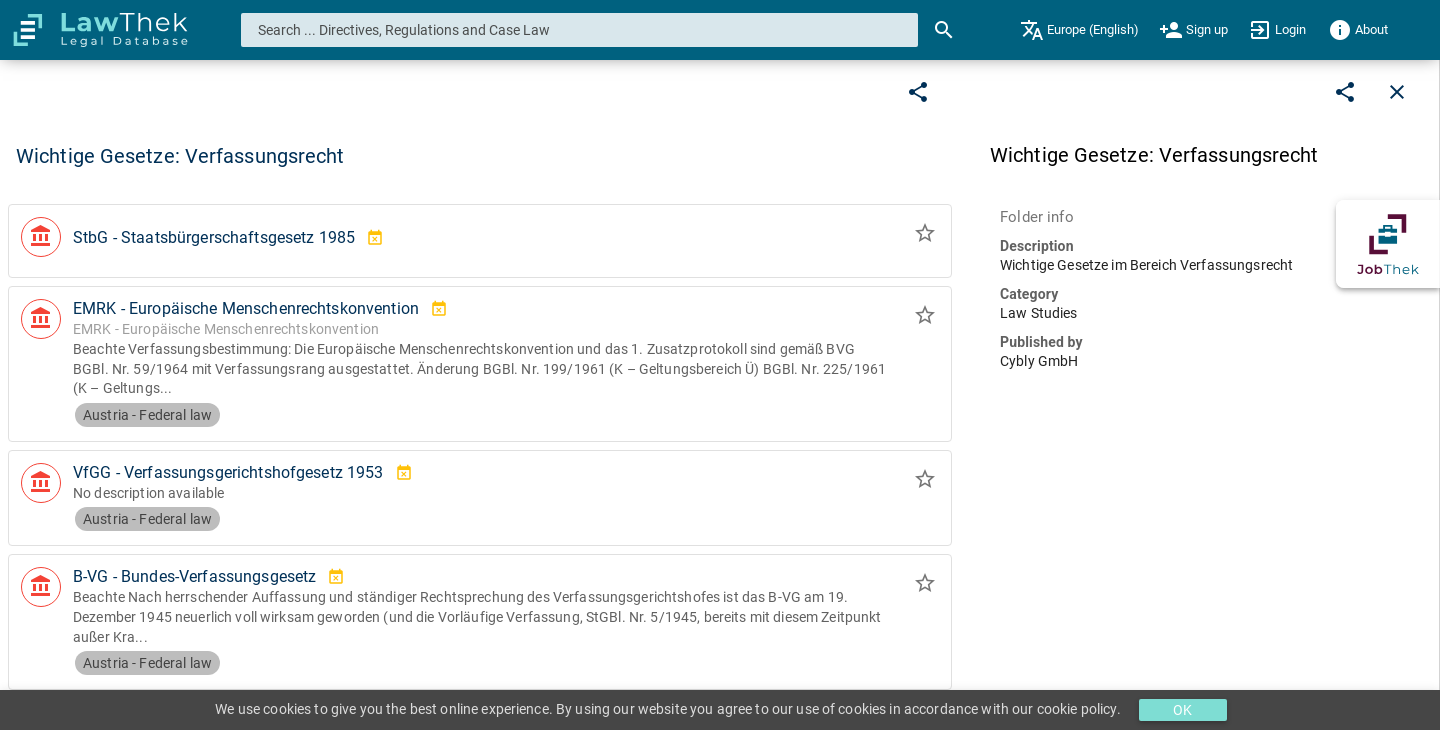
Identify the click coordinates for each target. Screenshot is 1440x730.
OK (1182, 710)
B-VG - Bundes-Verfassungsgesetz (194, 576)
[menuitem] (1079, 30)
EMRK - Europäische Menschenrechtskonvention (246, 308)
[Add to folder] (925, 237)
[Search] (944, 30)
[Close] (1397, 92)
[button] (480, 241)
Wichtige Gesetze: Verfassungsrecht (180, 156)
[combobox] (580, 30)
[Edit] (918, 92)
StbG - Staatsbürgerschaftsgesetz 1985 (214, 237)
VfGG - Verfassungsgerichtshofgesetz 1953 (228, 472)
